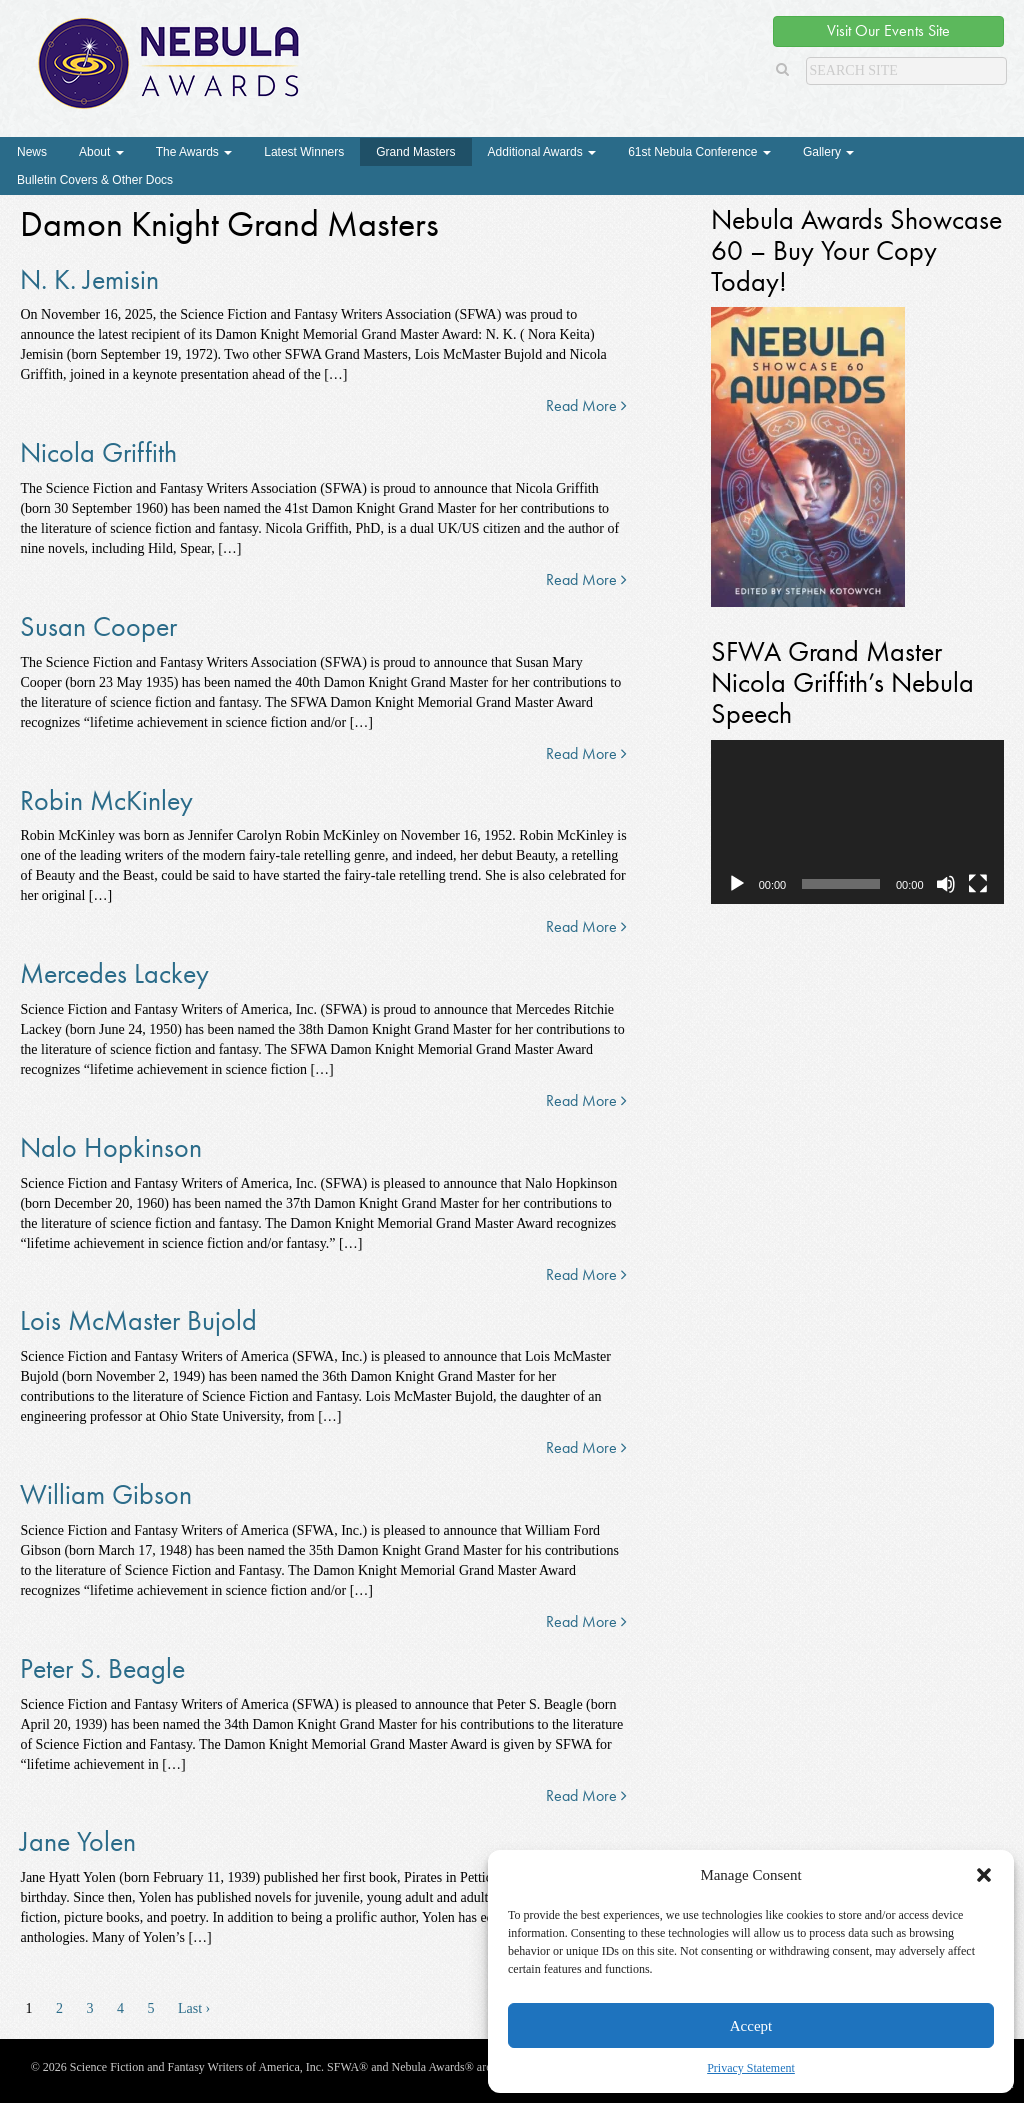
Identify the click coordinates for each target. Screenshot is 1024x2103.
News (32, 152)
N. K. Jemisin (89, 279)
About (101, 152)
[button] (984, 1875)
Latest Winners (304, 152)
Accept (751, 2026)
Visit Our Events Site (888, 30)
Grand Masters (415, 152)
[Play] (737, 884)
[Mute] (946, 884)
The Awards (194, 152)
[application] (857, 822)
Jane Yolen (78, 1841)
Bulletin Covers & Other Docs (95, 180)
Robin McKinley (106, 800)
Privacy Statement (751, 2068)
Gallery (828, 152)
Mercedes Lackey (114, 973)
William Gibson (106, 1494)
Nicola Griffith (98, 452)
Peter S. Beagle (102, 1668)
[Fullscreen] (978, 884)
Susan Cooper (98, 626)
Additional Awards (542, 152)
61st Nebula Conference (699, 152)
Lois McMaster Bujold (138, 1320)
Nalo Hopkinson (111, 1147)
